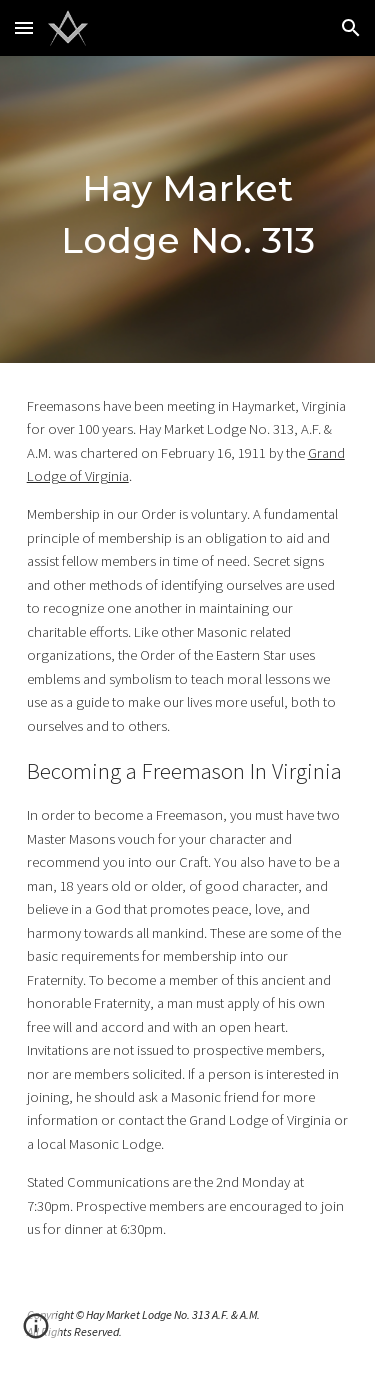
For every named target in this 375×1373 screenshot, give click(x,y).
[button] (24, 27)
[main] (188, 209)
